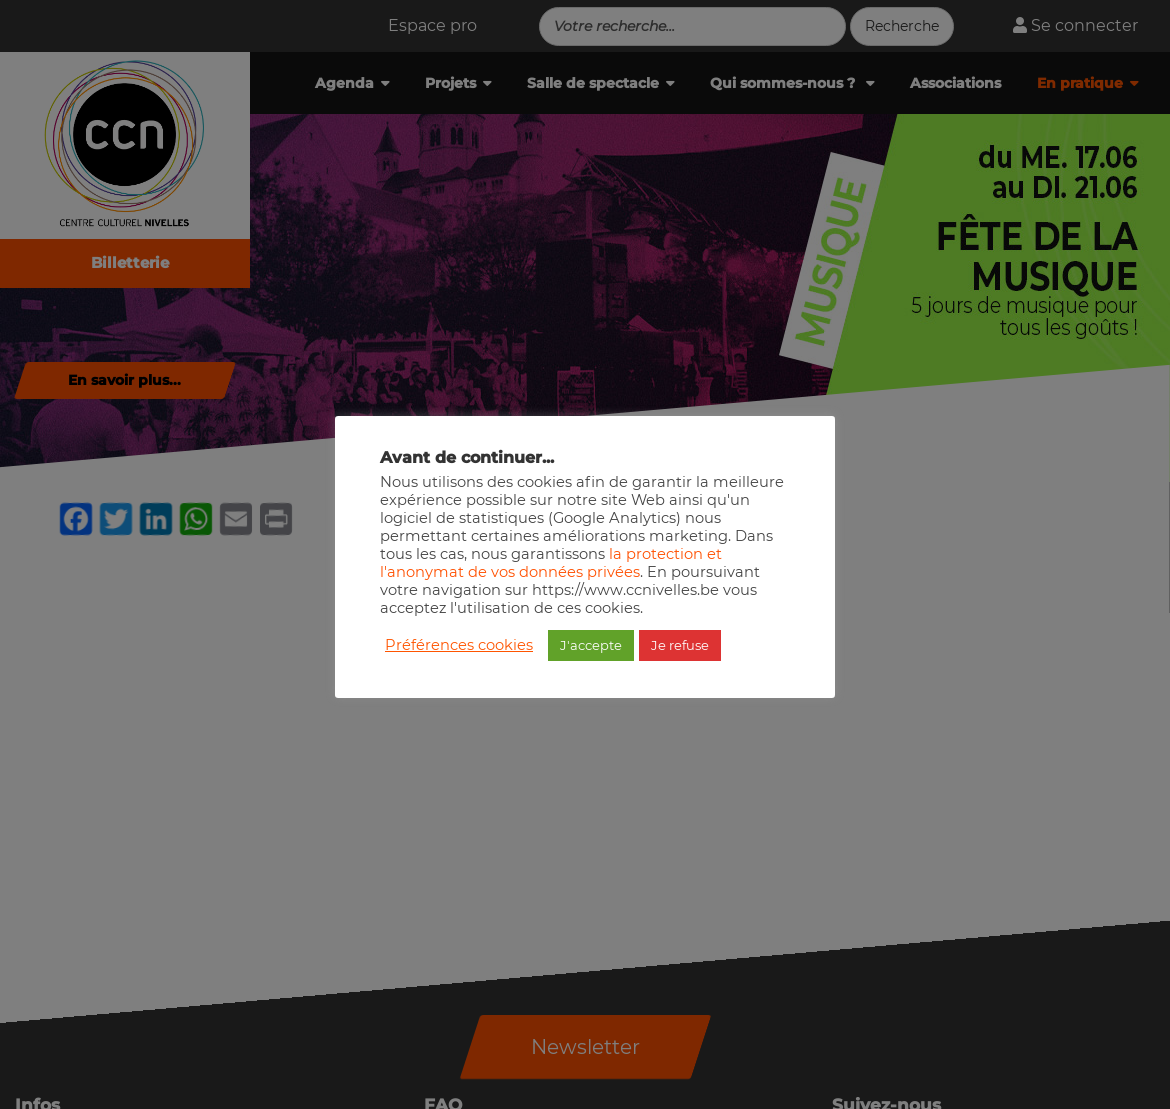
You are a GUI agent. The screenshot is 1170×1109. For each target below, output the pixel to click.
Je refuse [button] (680, 645)
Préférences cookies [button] (459, 645)
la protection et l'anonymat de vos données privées (551, 563)
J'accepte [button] (591, 645)
